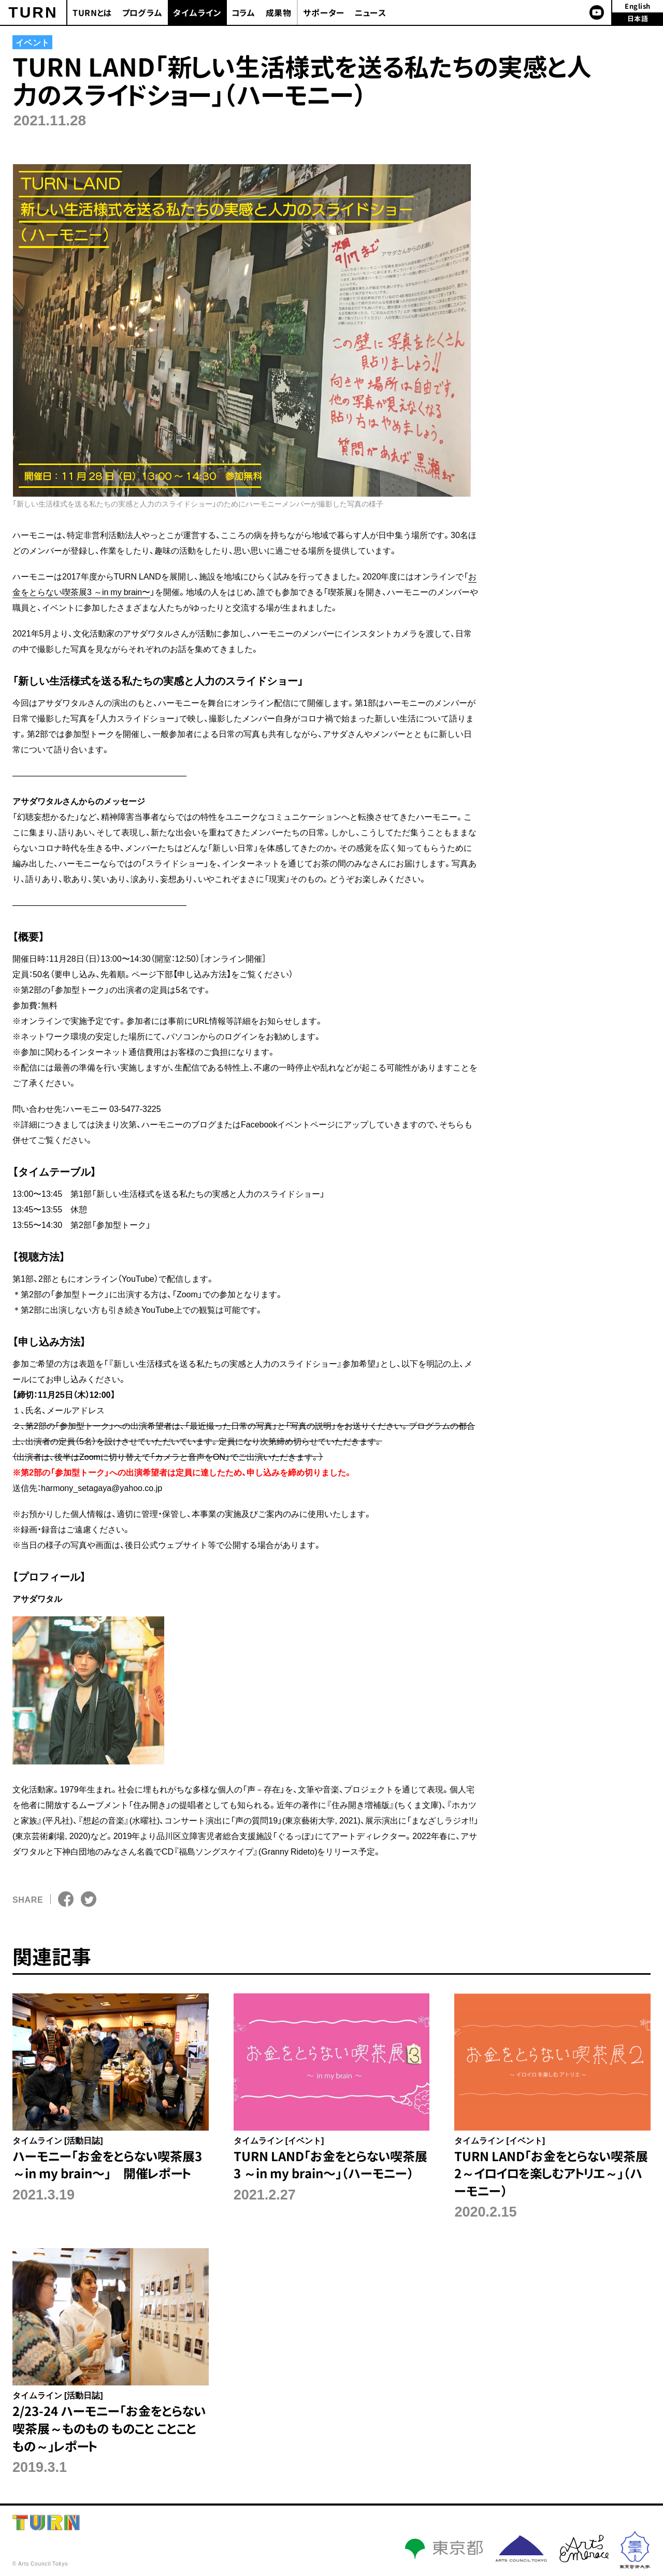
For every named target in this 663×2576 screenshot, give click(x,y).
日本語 (637, 18)
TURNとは (92, 13)
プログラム (142, 13)
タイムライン (197, 13)
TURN (32, 12)
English (638, 6)
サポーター (323, 13)
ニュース (370, 13)
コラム (243, 13)
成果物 (279, 13)
